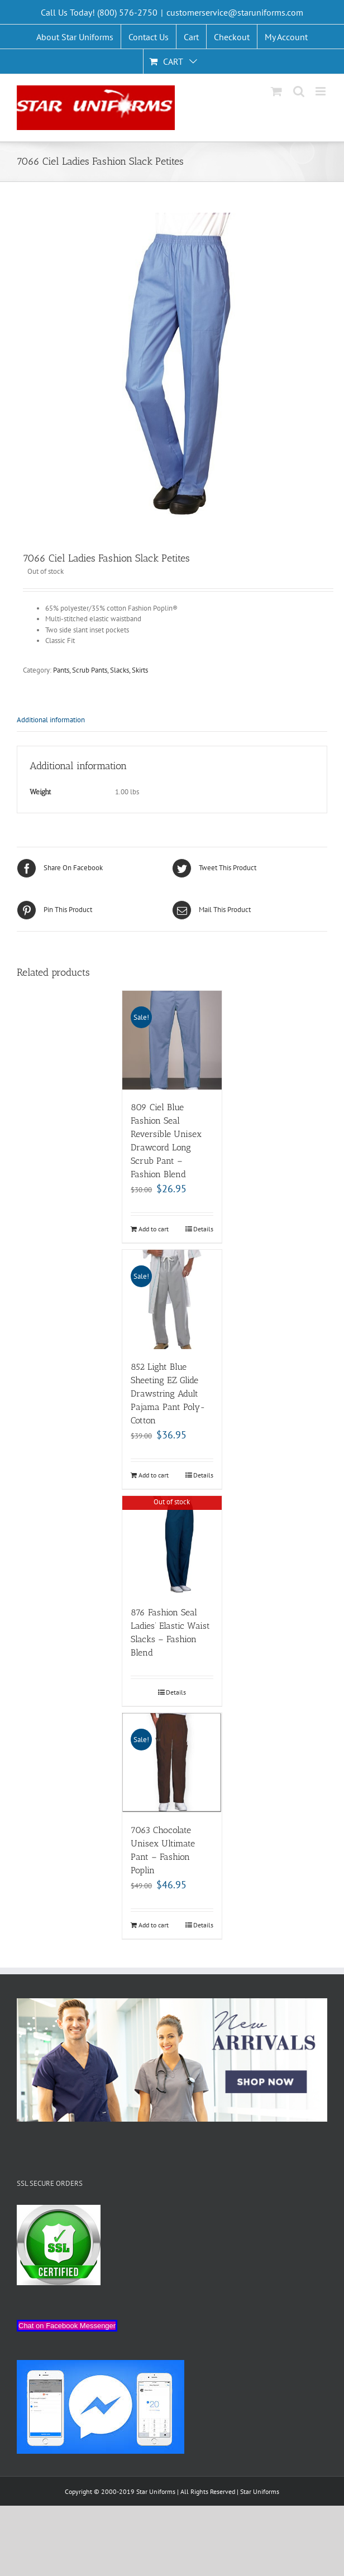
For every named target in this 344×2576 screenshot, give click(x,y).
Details (203, 1229)
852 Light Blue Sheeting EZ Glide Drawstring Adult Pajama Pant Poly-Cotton (168, 1393)
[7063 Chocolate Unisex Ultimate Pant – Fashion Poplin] (172, 1762)
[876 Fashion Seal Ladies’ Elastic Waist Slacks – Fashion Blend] (172, 1545)
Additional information (51, 720)
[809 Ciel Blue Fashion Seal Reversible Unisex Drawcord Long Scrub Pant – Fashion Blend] (172, 1040)
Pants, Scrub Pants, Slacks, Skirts (100, 670)
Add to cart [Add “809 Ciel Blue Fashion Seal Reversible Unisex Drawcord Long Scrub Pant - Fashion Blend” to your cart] (153, 1229)
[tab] (172, 720)
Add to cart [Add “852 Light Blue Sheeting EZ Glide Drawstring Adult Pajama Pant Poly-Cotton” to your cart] (153, 1475)
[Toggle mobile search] (298, 91)
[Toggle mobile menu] (321, 91)
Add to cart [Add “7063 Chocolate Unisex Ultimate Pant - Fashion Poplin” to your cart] (153, 1925)
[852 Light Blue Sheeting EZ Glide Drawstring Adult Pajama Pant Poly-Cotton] (172, 1299)
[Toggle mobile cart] (276, 91)
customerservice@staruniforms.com (234, 12)
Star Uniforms (259, 2491)
